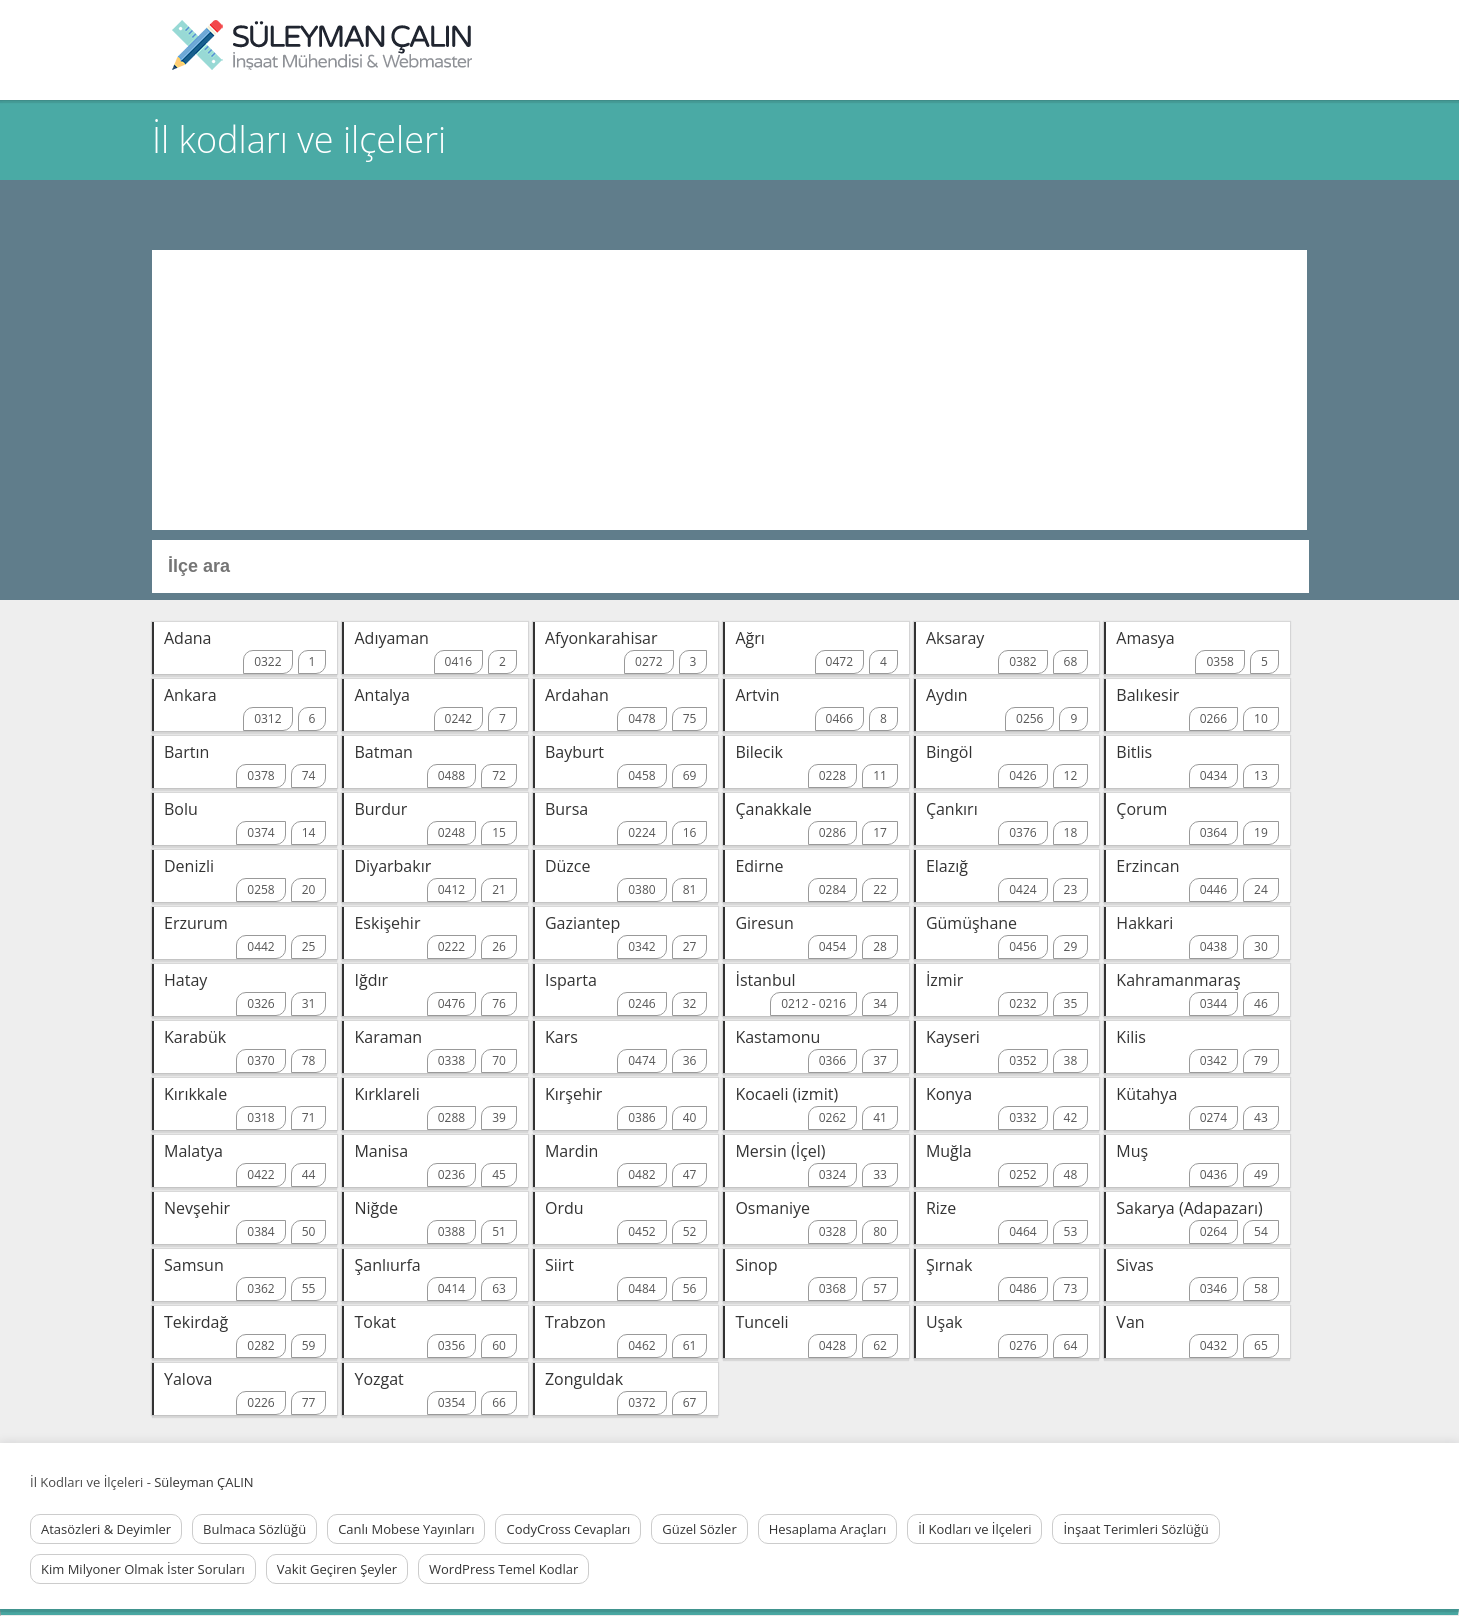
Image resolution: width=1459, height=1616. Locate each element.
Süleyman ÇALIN (203, 1482)
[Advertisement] (729, 390)
